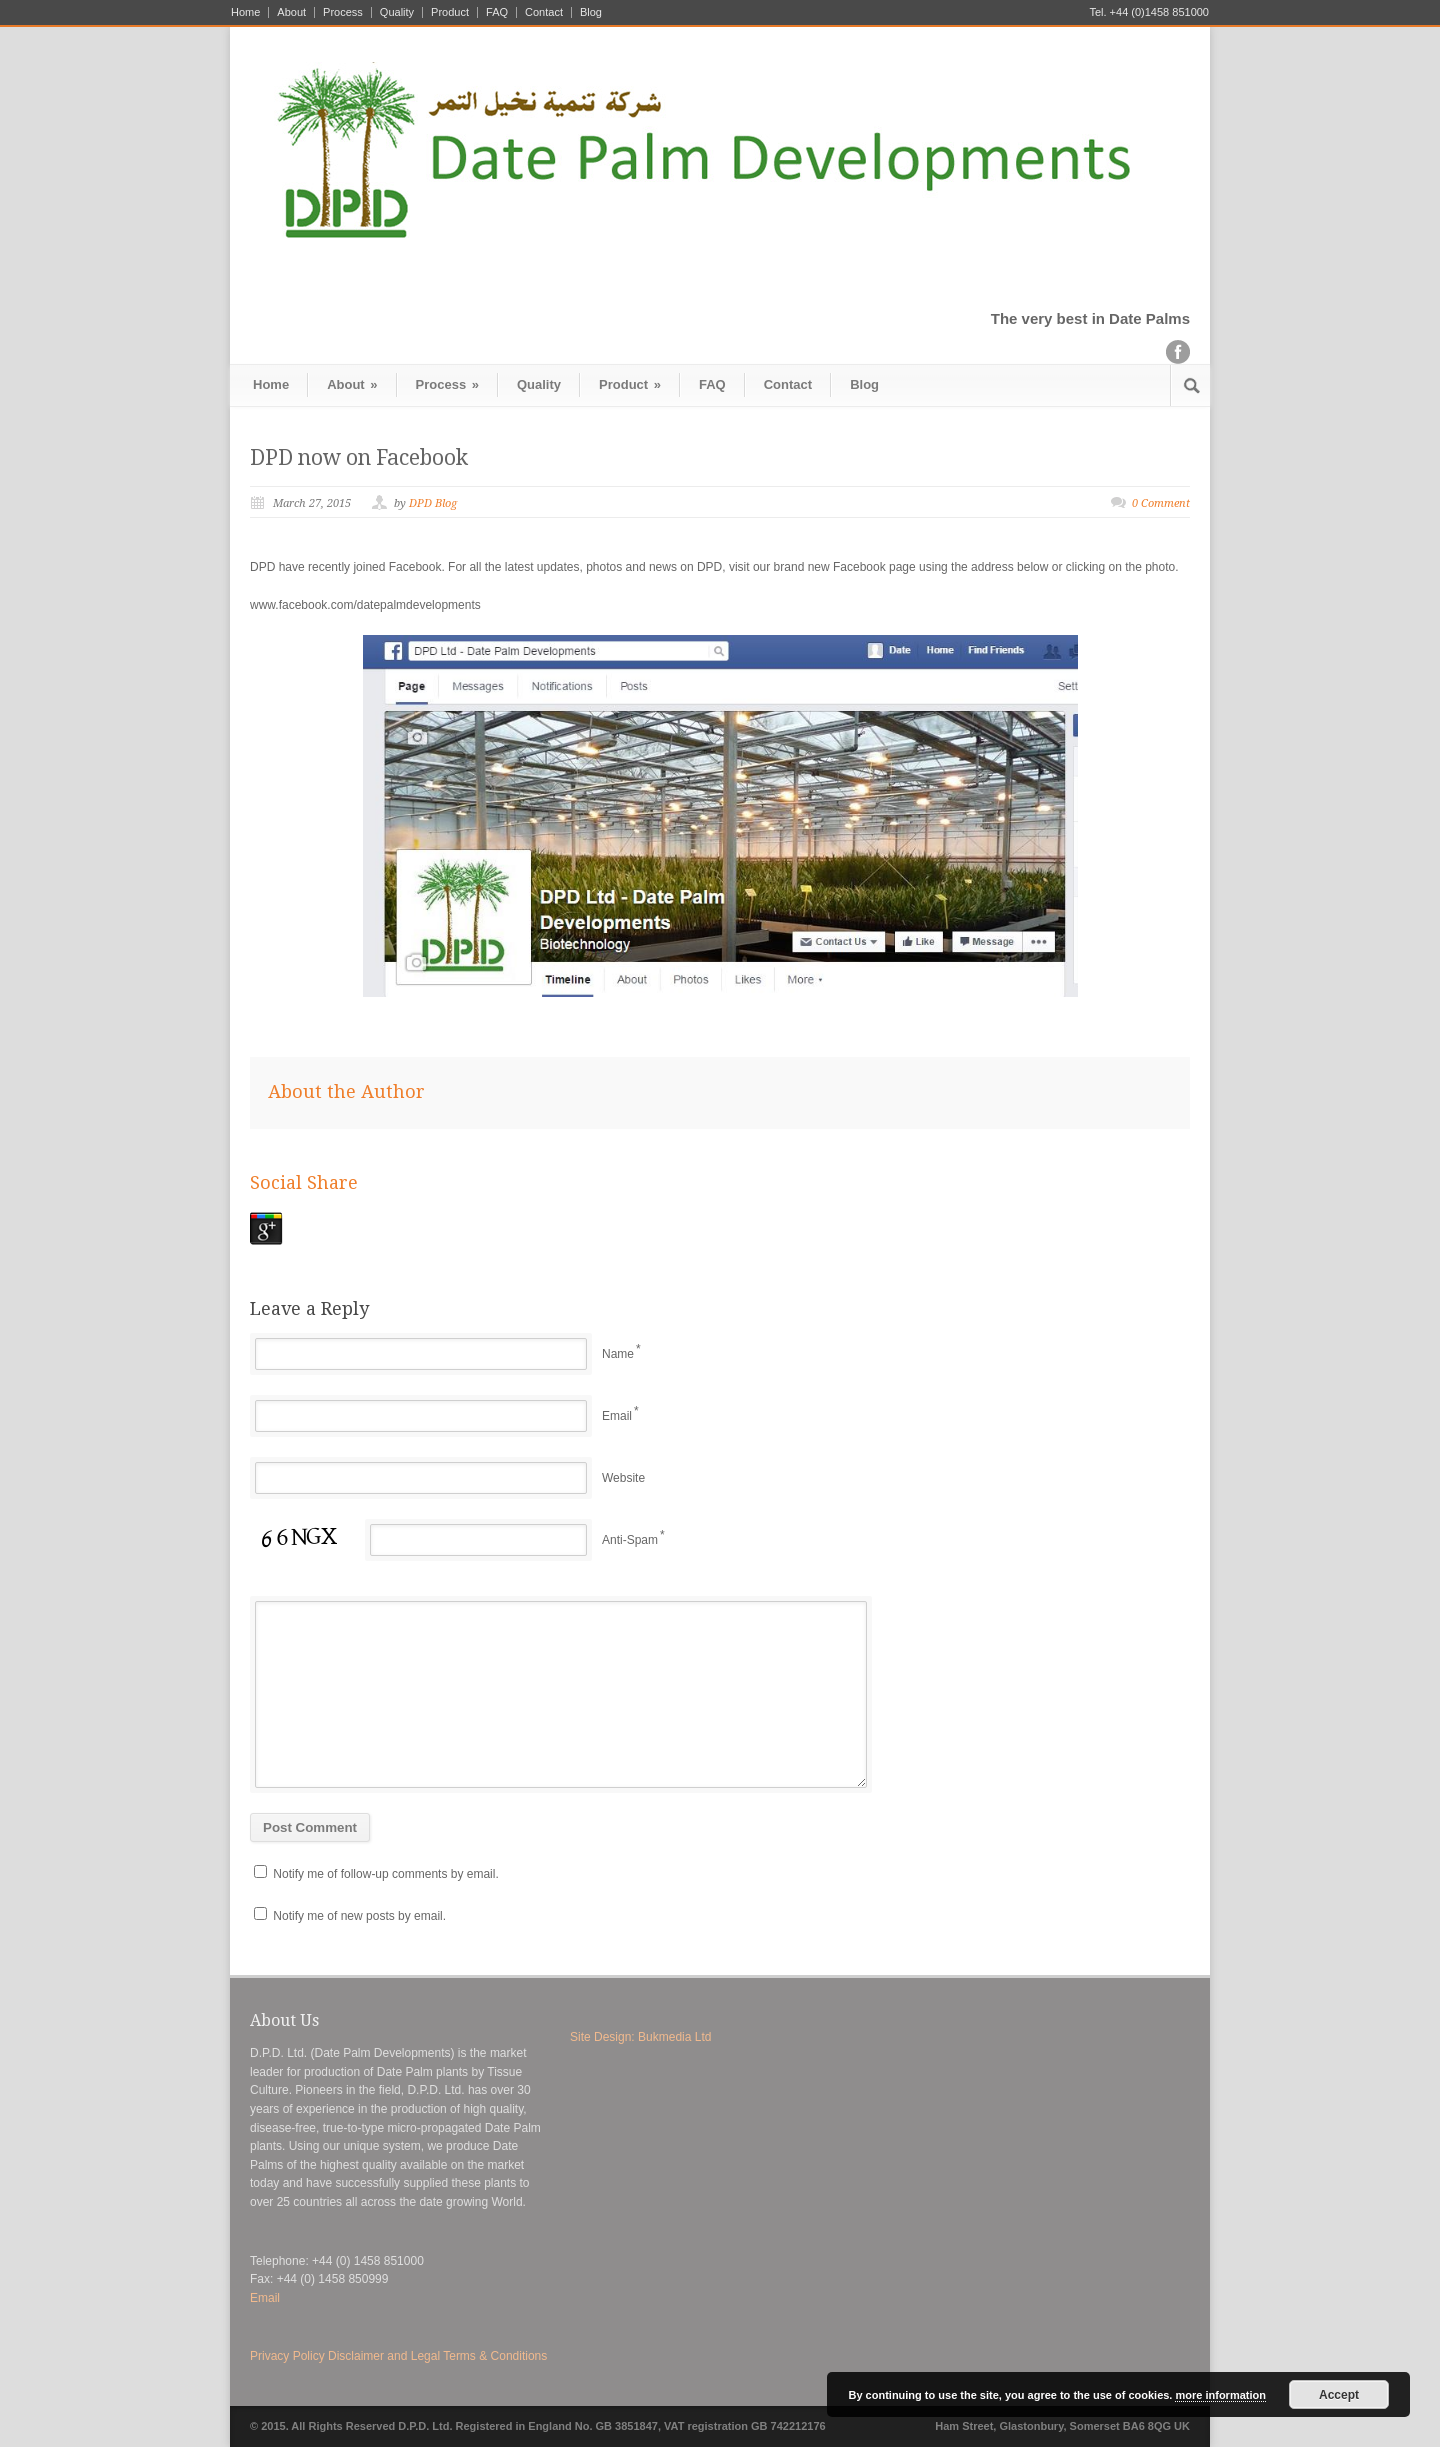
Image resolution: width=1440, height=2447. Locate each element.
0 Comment (1161, 503)
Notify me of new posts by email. (359, 1916)
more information (1220, 2395)
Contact (544, 12)
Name (618, 1354)
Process (343, 12)
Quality (397, 12)
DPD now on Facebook (359, 457)
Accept (1339, 2395)
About (291, 12)
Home (245, 12)
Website (623, 1478)
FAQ (497, 12)
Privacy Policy (287, 2356)
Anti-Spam (630, 1540)
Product (450, 12)
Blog (591, 12)
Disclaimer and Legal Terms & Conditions (437, 2356)
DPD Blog (433, 503)
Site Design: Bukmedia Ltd (640, 2037)
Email (617, 1416)
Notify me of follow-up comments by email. (385, 1874)
